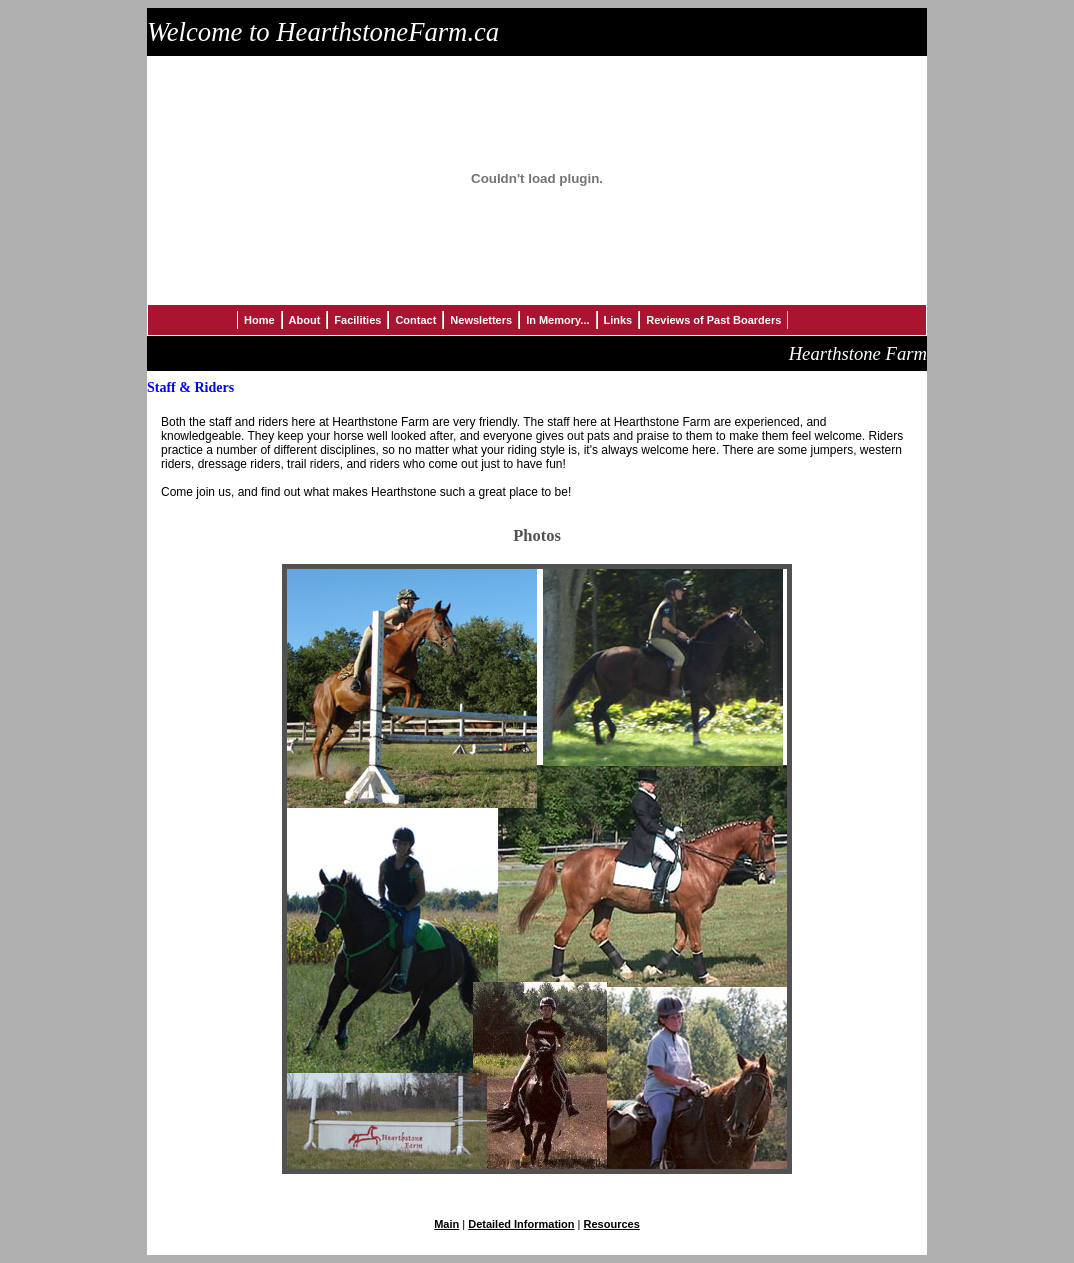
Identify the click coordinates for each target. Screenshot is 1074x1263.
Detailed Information (521, 1224)
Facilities (357, 320)
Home (259, 320)
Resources (612, 1224)
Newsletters (481, 320)
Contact (415, 320)
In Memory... (557, 320)
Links (618, 320)
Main (446, 1224)
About (305, 320)
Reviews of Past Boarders (713, 320)
